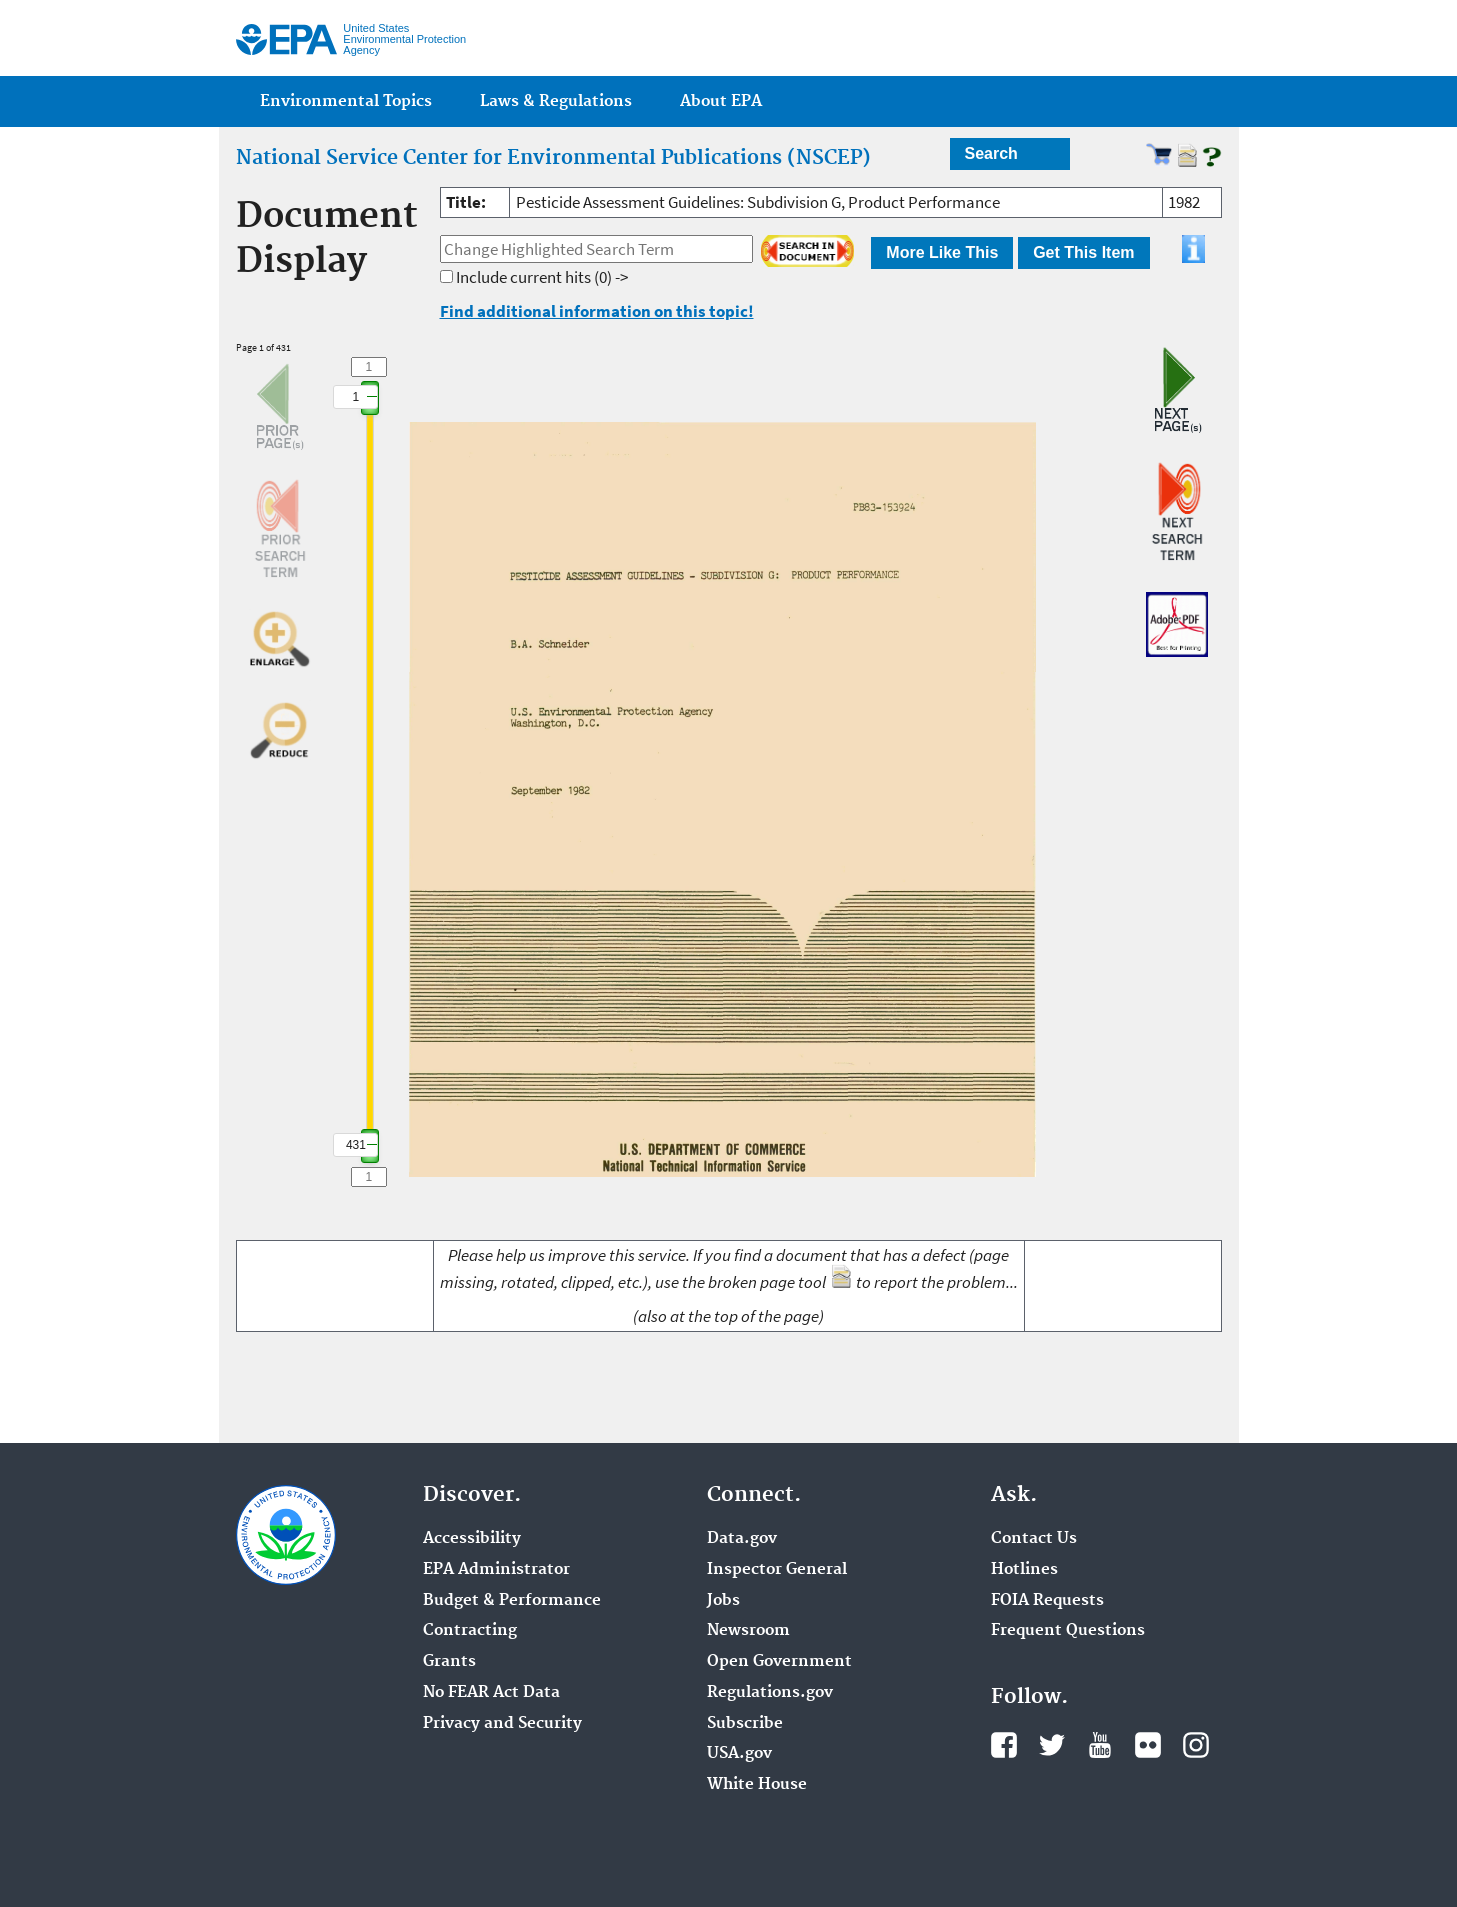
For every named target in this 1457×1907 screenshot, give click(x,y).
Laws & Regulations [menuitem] (556, 101)
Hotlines (1024, 1570)
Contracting (470, 1631)
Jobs (723, 1601)
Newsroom (748, 1631)
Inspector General (777, 1570)
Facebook (1004, 1745)
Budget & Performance (512, 1601)
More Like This (942, 252)
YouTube (1100, 1745)
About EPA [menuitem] (721, 101)
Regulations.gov (770, 1693)
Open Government (779, 1662)
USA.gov (739, 1754)
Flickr (1148, 1745)
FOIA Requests (1047, 1601)
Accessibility (472, 1539)
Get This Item (1083, 252)
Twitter (1052, 1745)
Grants (449, 1662)
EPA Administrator (496, 1570)
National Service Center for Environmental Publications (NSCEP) (553, 158)
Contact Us (1034, 1539)
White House (757, 1785)
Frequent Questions (1068, 1631)
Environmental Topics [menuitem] (346, 101)
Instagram (1196, 1745)
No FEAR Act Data (491, 1693)
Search (991, 153)
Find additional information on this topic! (597, 311)
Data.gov (742, 1539)
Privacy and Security (502, 1724)
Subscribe (745, 1724)
